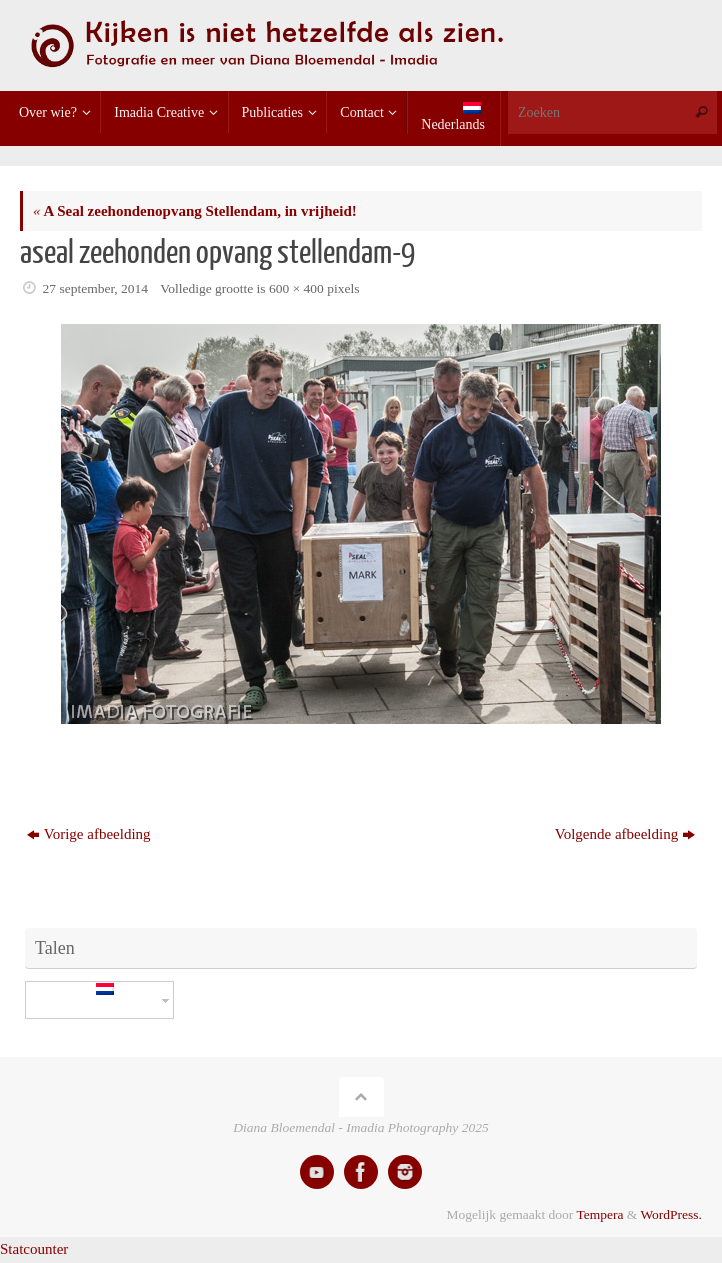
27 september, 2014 (96, 288)
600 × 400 (296, 288)
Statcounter (34, 1249)
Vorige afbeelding (89, 834)
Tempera (599, 1214)
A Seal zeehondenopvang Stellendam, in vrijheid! (195, 211)
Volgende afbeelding (625, 834)
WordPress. (671, 1214)
